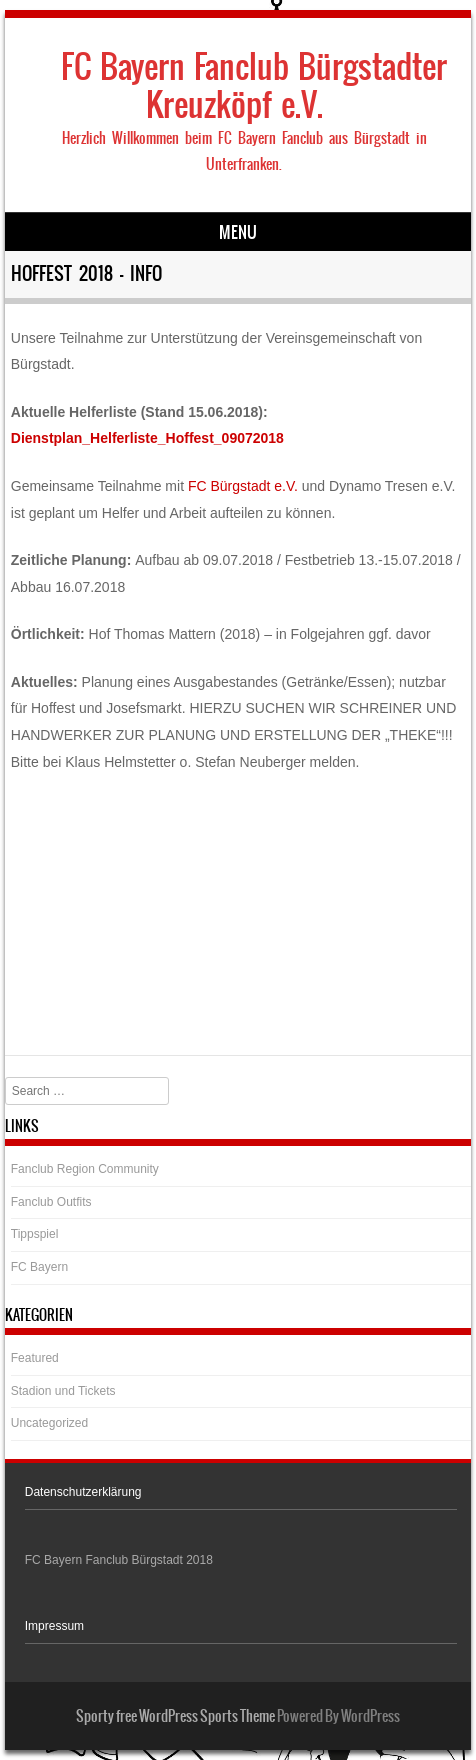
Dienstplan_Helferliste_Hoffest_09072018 (147, 438)
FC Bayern (39, 1267)
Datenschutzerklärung (83, 1492)
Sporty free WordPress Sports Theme (175, 1716)
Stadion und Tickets (63, 1391)
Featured (35, 1358)
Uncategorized (49, 1423)
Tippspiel (35, 1234)
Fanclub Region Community (85, 1169)
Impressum (54, 1626)
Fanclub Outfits (51, 1202)
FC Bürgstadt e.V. (243, 486)
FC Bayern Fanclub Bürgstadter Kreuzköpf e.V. (254, 85)
